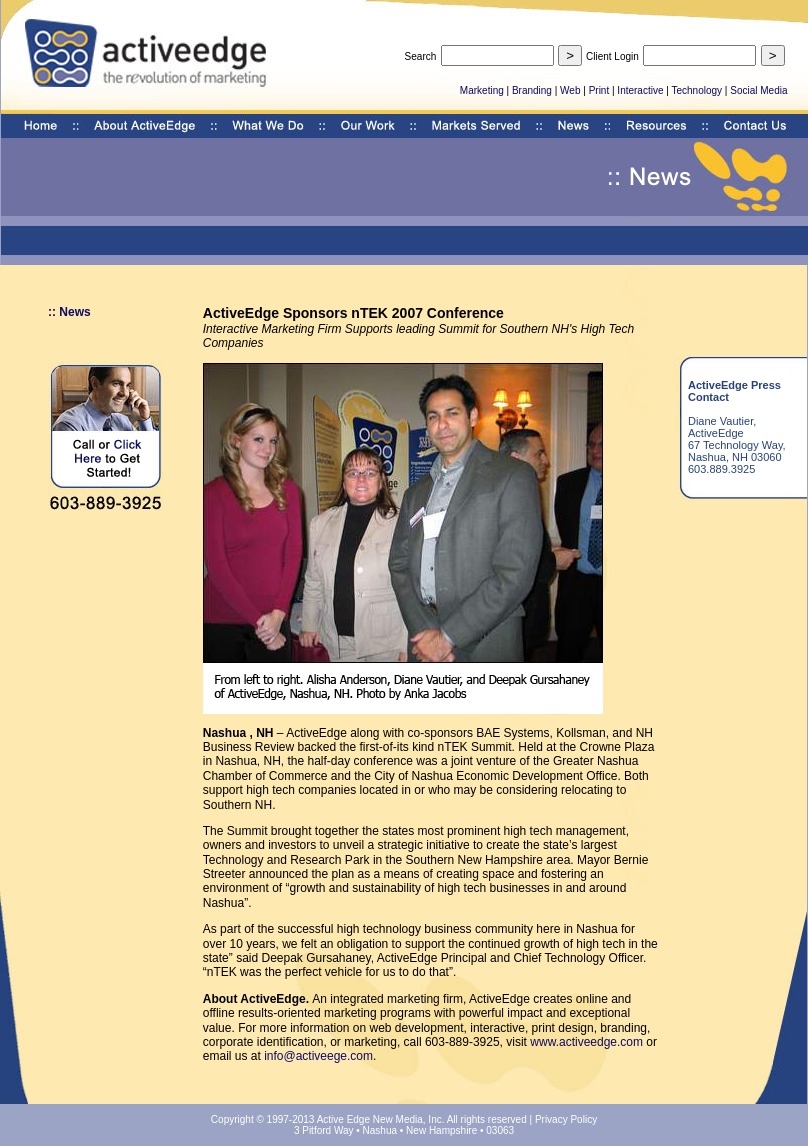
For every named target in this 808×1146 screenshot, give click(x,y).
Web (570, 90)
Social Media (758, 90)
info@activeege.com (318, 1056)
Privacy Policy (566, 1119)
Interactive (640, 90)
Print (599, 90)
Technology (696, 90)
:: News (69, 312)
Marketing (482, 90)
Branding (532, 90)
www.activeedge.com (586, 1042)
